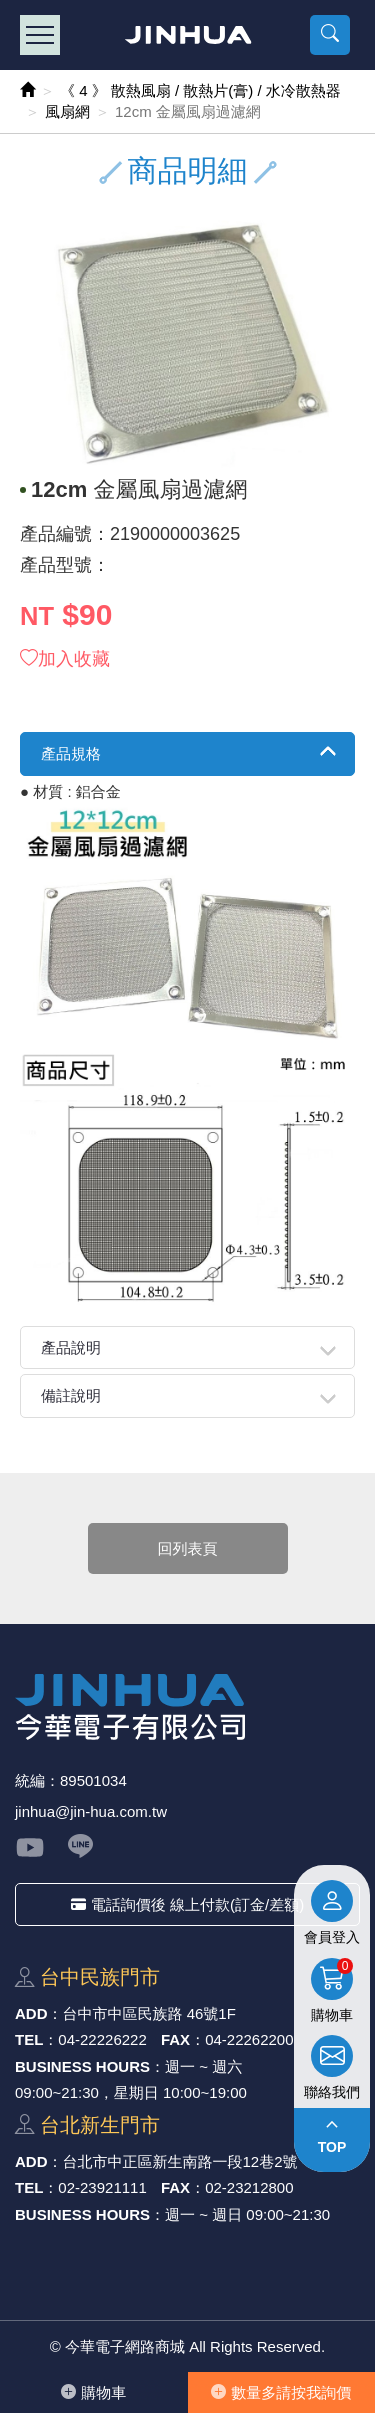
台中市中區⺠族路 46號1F (149, 2013)
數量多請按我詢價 (281, 2392)
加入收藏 (65, 659)
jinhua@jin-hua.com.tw (91, 1811)
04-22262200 (249, 2039)
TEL (29, 2039)
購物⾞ (93, 2392)
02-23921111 (102, 2187)
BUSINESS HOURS (82, 2066)
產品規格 (71, 753)
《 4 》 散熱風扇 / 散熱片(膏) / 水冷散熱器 (200, 90)
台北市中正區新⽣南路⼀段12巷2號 (180, 2161)
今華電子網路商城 (187, 35)
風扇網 (67, 111)
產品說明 (71, 1347)
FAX (175, 2039)
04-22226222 (102, 2039)
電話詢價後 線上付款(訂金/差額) (187, 1904)
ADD (31, 2013)
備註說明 (71, 1395)
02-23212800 (249, 2187)
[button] (330, 35)
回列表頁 (188, 1548)
